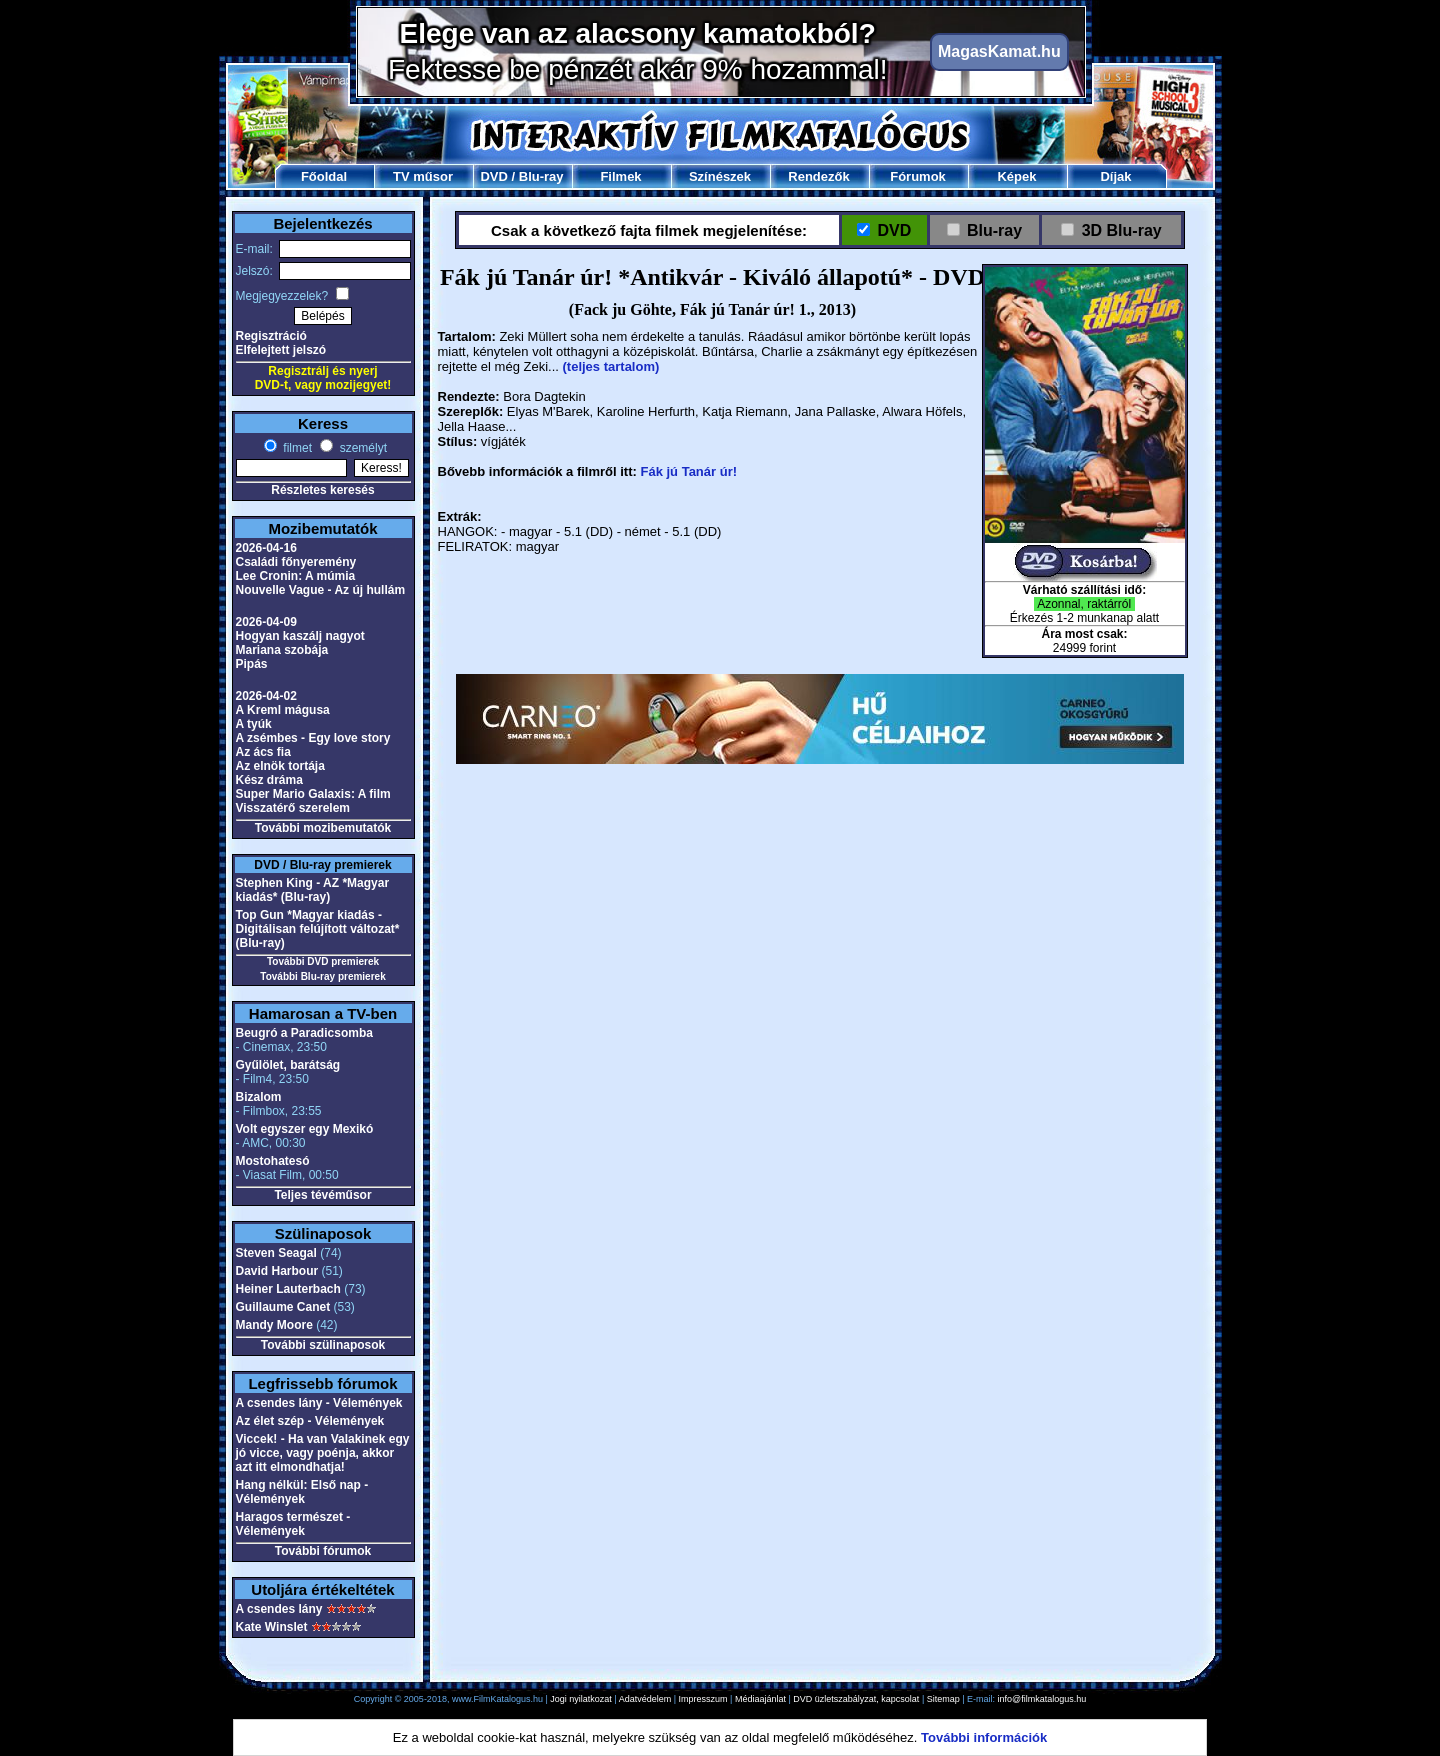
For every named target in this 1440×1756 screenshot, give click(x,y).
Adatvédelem (645, 1699)
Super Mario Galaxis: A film (313, 794)
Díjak (1115, 176)
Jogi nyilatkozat (581, 1699)
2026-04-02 (266, 696)
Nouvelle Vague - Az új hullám (321, 590)
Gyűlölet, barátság (288, 1065)
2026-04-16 (266, 548)
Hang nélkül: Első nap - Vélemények (302, 1492)
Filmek (620, 176)
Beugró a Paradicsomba (304, 1033)
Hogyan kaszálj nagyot (300, 636)
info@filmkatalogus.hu (1042, 1699)
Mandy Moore (274, 1325)
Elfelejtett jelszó (281, 350)
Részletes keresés (322, 490)
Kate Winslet (272, 1627)
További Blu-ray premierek (322, 976)
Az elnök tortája (280, 766)
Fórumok (918, 176)
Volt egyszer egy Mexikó (305, 1129)
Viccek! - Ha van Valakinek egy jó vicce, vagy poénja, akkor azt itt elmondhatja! (323, 1453)
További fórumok (323, 1551)
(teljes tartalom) (611, 366)
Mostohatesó (273, 1161)
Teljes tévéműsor (322, 1195)
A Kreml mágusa (283, 710)
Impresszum (703, 1699)
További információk (984, 1737)
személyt (361, 448)
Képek (1016, 176)
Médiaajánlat (760, 1699)
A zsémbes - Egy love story (313, 738)
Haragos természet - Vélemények (293, 1524)
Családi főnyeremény (296, 562)
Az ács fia (263, 752)
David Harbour (277, 1271)
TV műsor (423, 176)
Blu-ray (541, 176)
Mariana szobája (282, 650)
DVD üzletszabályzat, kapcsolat (856, 1699)
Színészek (720, 176)
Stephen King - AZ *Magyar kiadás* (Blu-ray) (313, 890)
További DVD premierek (323, 961)
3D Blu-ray (1121, 230)
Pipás (252, 664)
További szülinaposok (323, 1345)
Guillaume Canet (283, 1307)
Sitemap (943, 1699)
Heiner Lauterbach (288, 1289)
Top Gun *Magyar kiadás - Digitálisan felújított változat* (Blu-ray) (318, 929)
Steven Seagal (276, 1253)
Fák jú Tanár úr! (688, 471)
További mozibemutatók (323, 828)
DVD (493, 176)
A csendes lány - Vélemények (319, 1403)
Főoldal (324, 176)
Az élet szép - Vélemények (310, 1421)
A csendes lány (279, 1609)
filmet (296, 448)
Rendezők (818, 176)
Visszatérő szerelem (293, 808)
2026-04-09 (266, 622)
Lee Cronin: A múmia (296, 576)
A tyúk (254, 724)
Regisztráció (271, 336)
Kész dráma (269, 780)
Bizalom (259, 1097)
